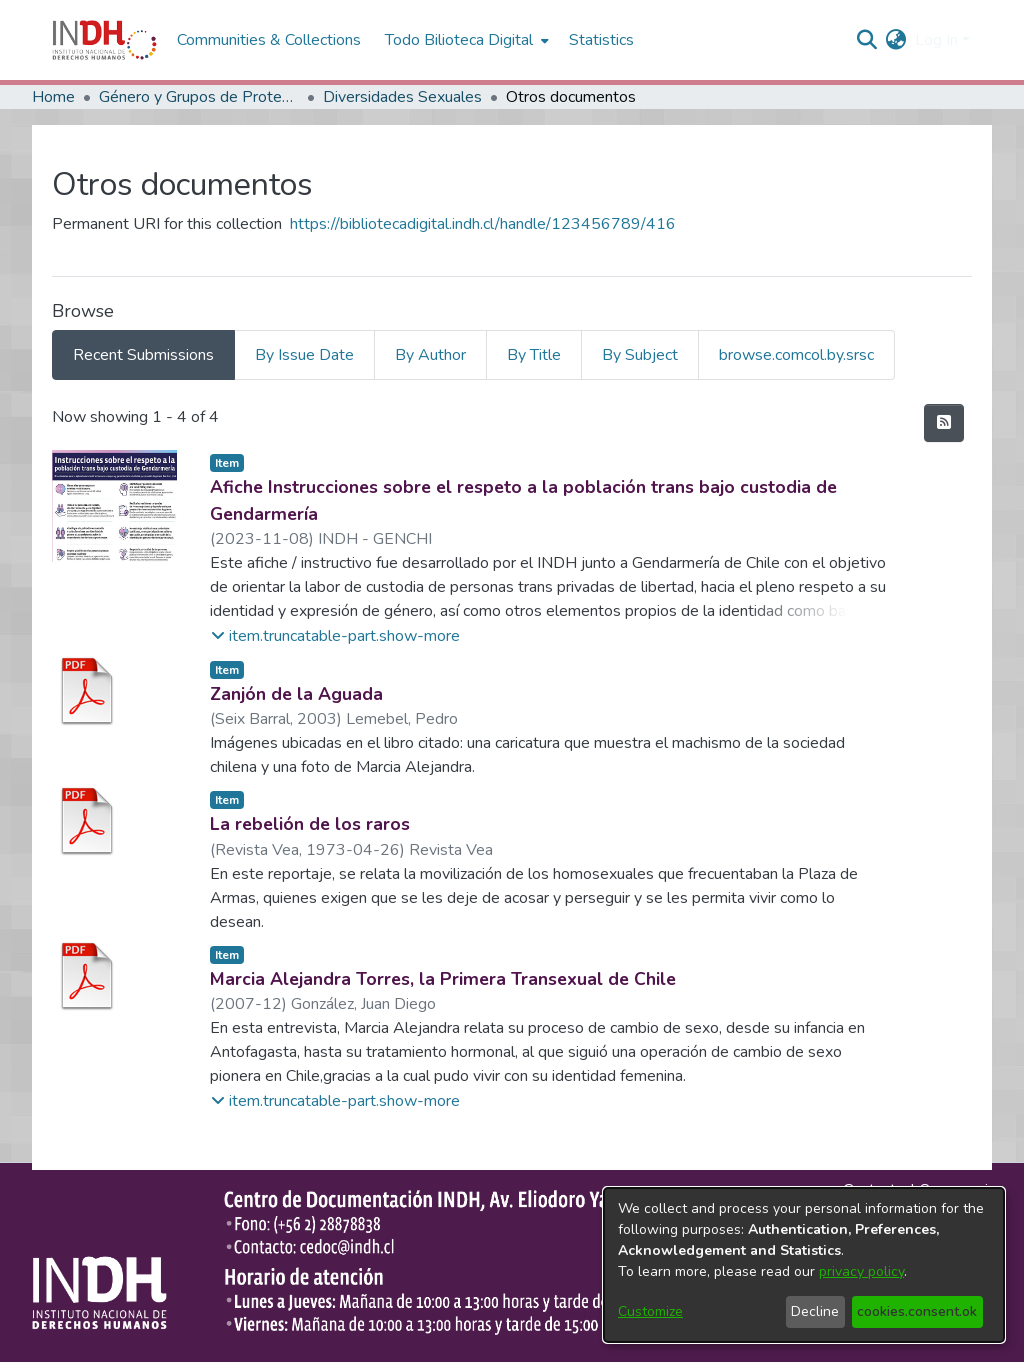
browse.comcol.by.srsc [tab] (796, 355)
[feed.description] (944, 423)
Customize (650, 1311)
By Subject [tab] (640, 355)
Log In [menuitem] (936, 40)
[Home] (104, 40)
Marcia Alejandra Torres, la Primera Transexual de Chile (443, 979)
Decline (815, 1311)
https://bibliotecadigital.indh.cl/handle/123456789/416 (483, 224)
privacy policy (861, 1271)
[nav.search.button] (867, 40)
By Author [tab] (430, 355)
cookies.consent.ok (917, 1311)
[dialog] (804, 1265)
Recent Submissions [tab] (143, 355)
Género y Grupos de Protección (199, 97)
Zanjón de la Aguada (296, 694)
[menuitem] (896, 40)
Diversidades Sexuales (402, 97)
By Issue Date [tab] (304, 355)
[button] (335, 636)
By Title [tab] (534, 355)
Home (53, 97)
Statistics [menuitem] (601, 40)
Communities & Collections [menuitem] (269, 40)
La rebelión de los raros (310, 824)
